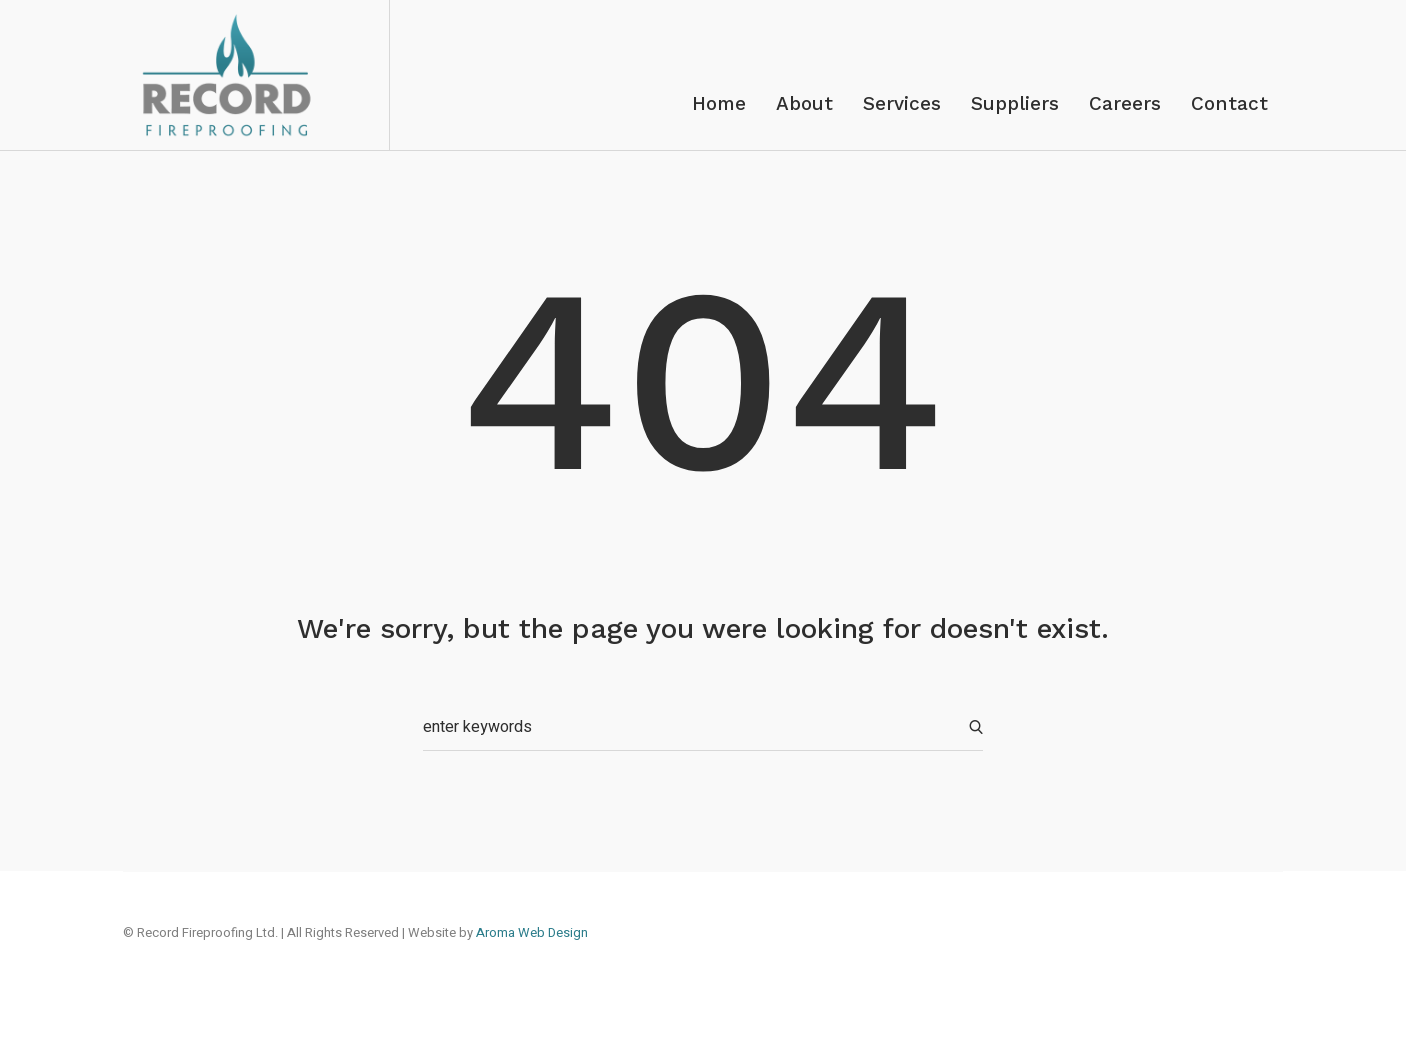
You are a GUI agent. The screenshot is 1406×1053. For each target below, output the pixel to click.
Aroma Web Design (532, 932)
